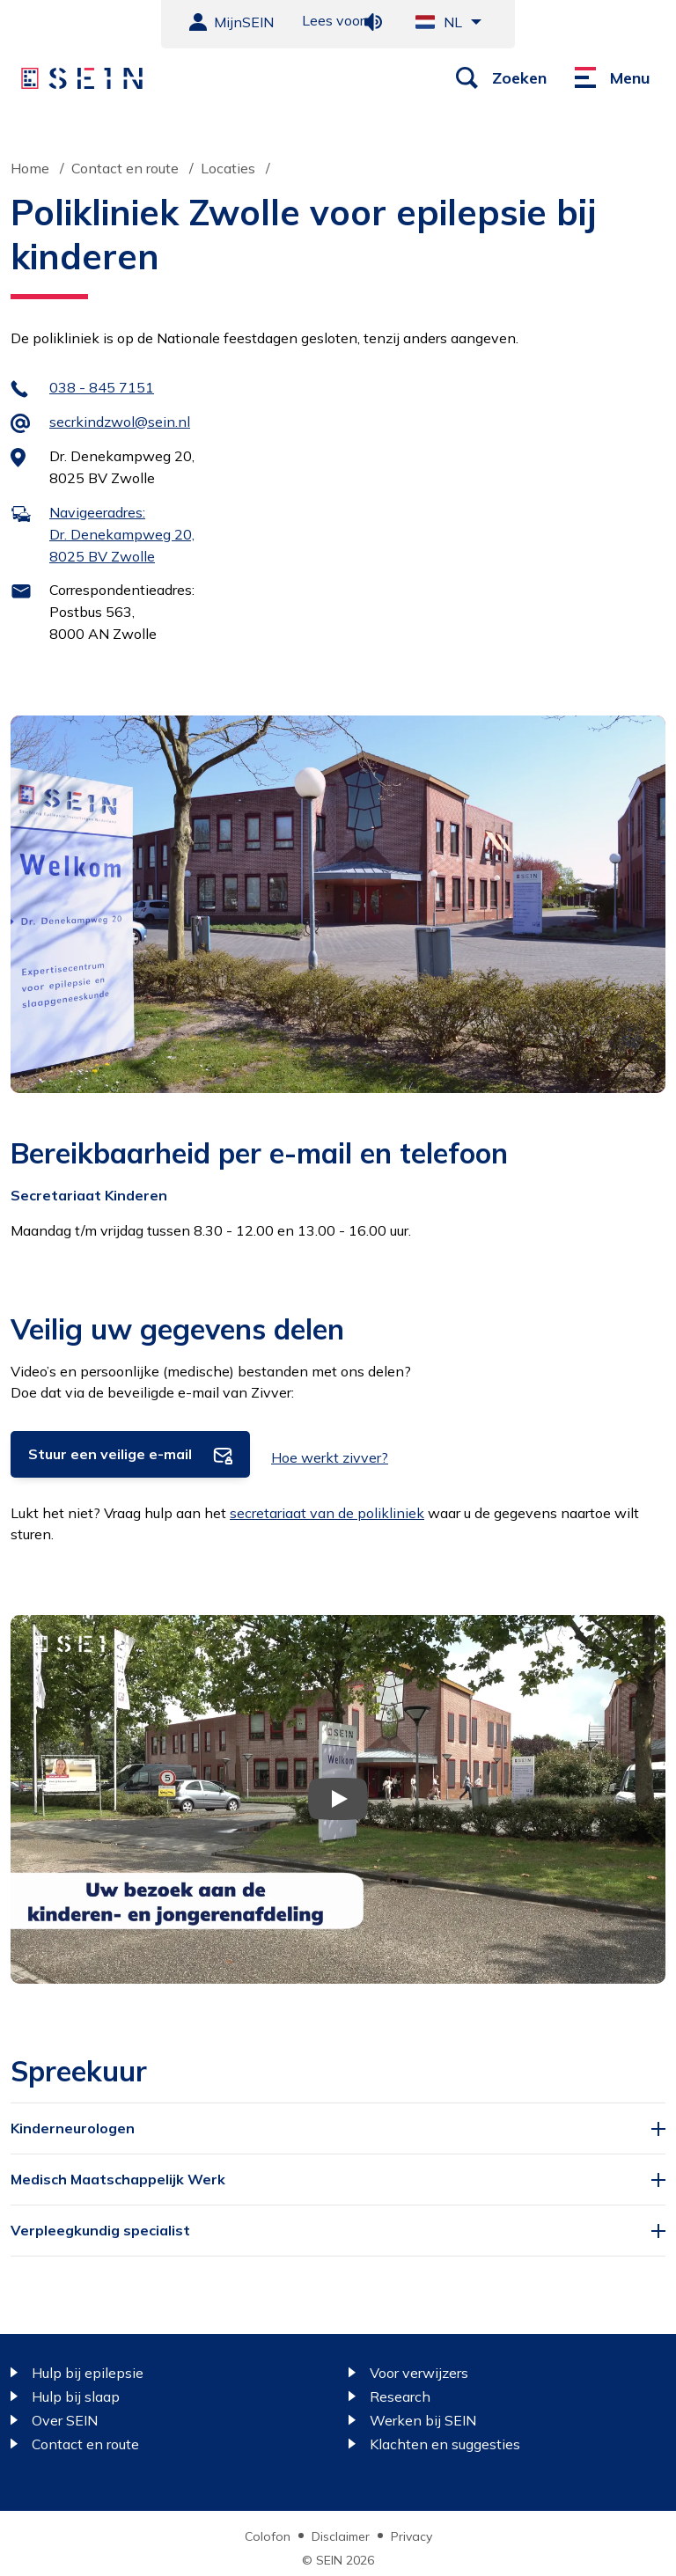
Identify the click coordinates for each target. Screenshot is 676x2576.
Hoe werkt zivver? (329, 1457)
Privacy (411, 2536)
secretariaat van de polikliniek (327, 1513)
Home (30, 168)
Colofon (267, 2536)
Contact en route (125, 168)
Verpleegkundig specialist (100, 2230)
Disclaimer (341, 2536)
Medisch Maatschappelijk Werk (118, 2179)
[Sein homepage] (82, 78)
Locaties (228, 168)
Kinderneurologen (73, 2128)
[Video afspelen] (338, 1799)
